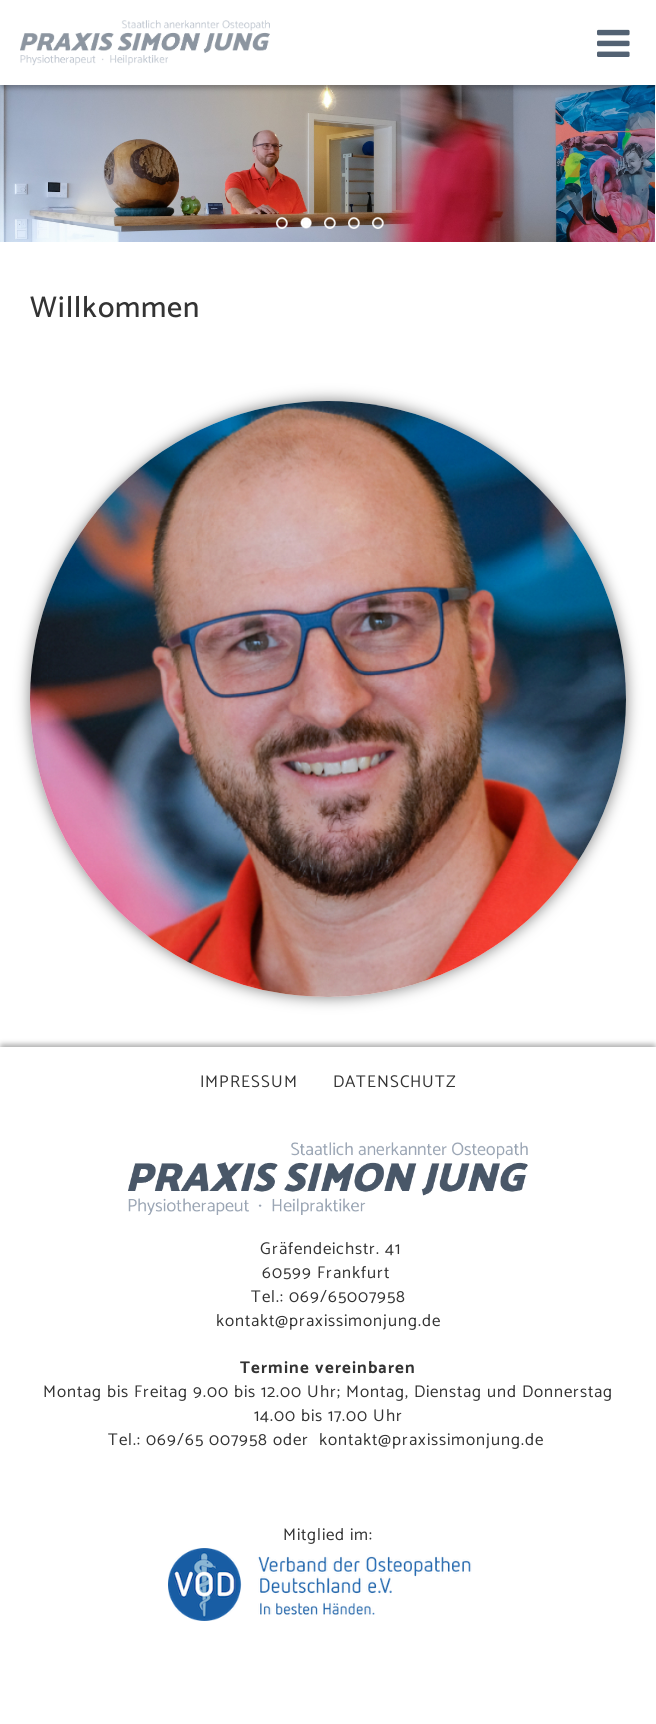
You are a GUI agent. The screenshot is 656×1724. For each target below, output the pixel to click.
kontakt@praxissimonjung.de (328, 1321)
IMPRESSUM (249, 1082)
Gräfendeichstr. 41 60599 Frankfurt (330, 1261)
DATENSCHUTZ (395, 1082)
